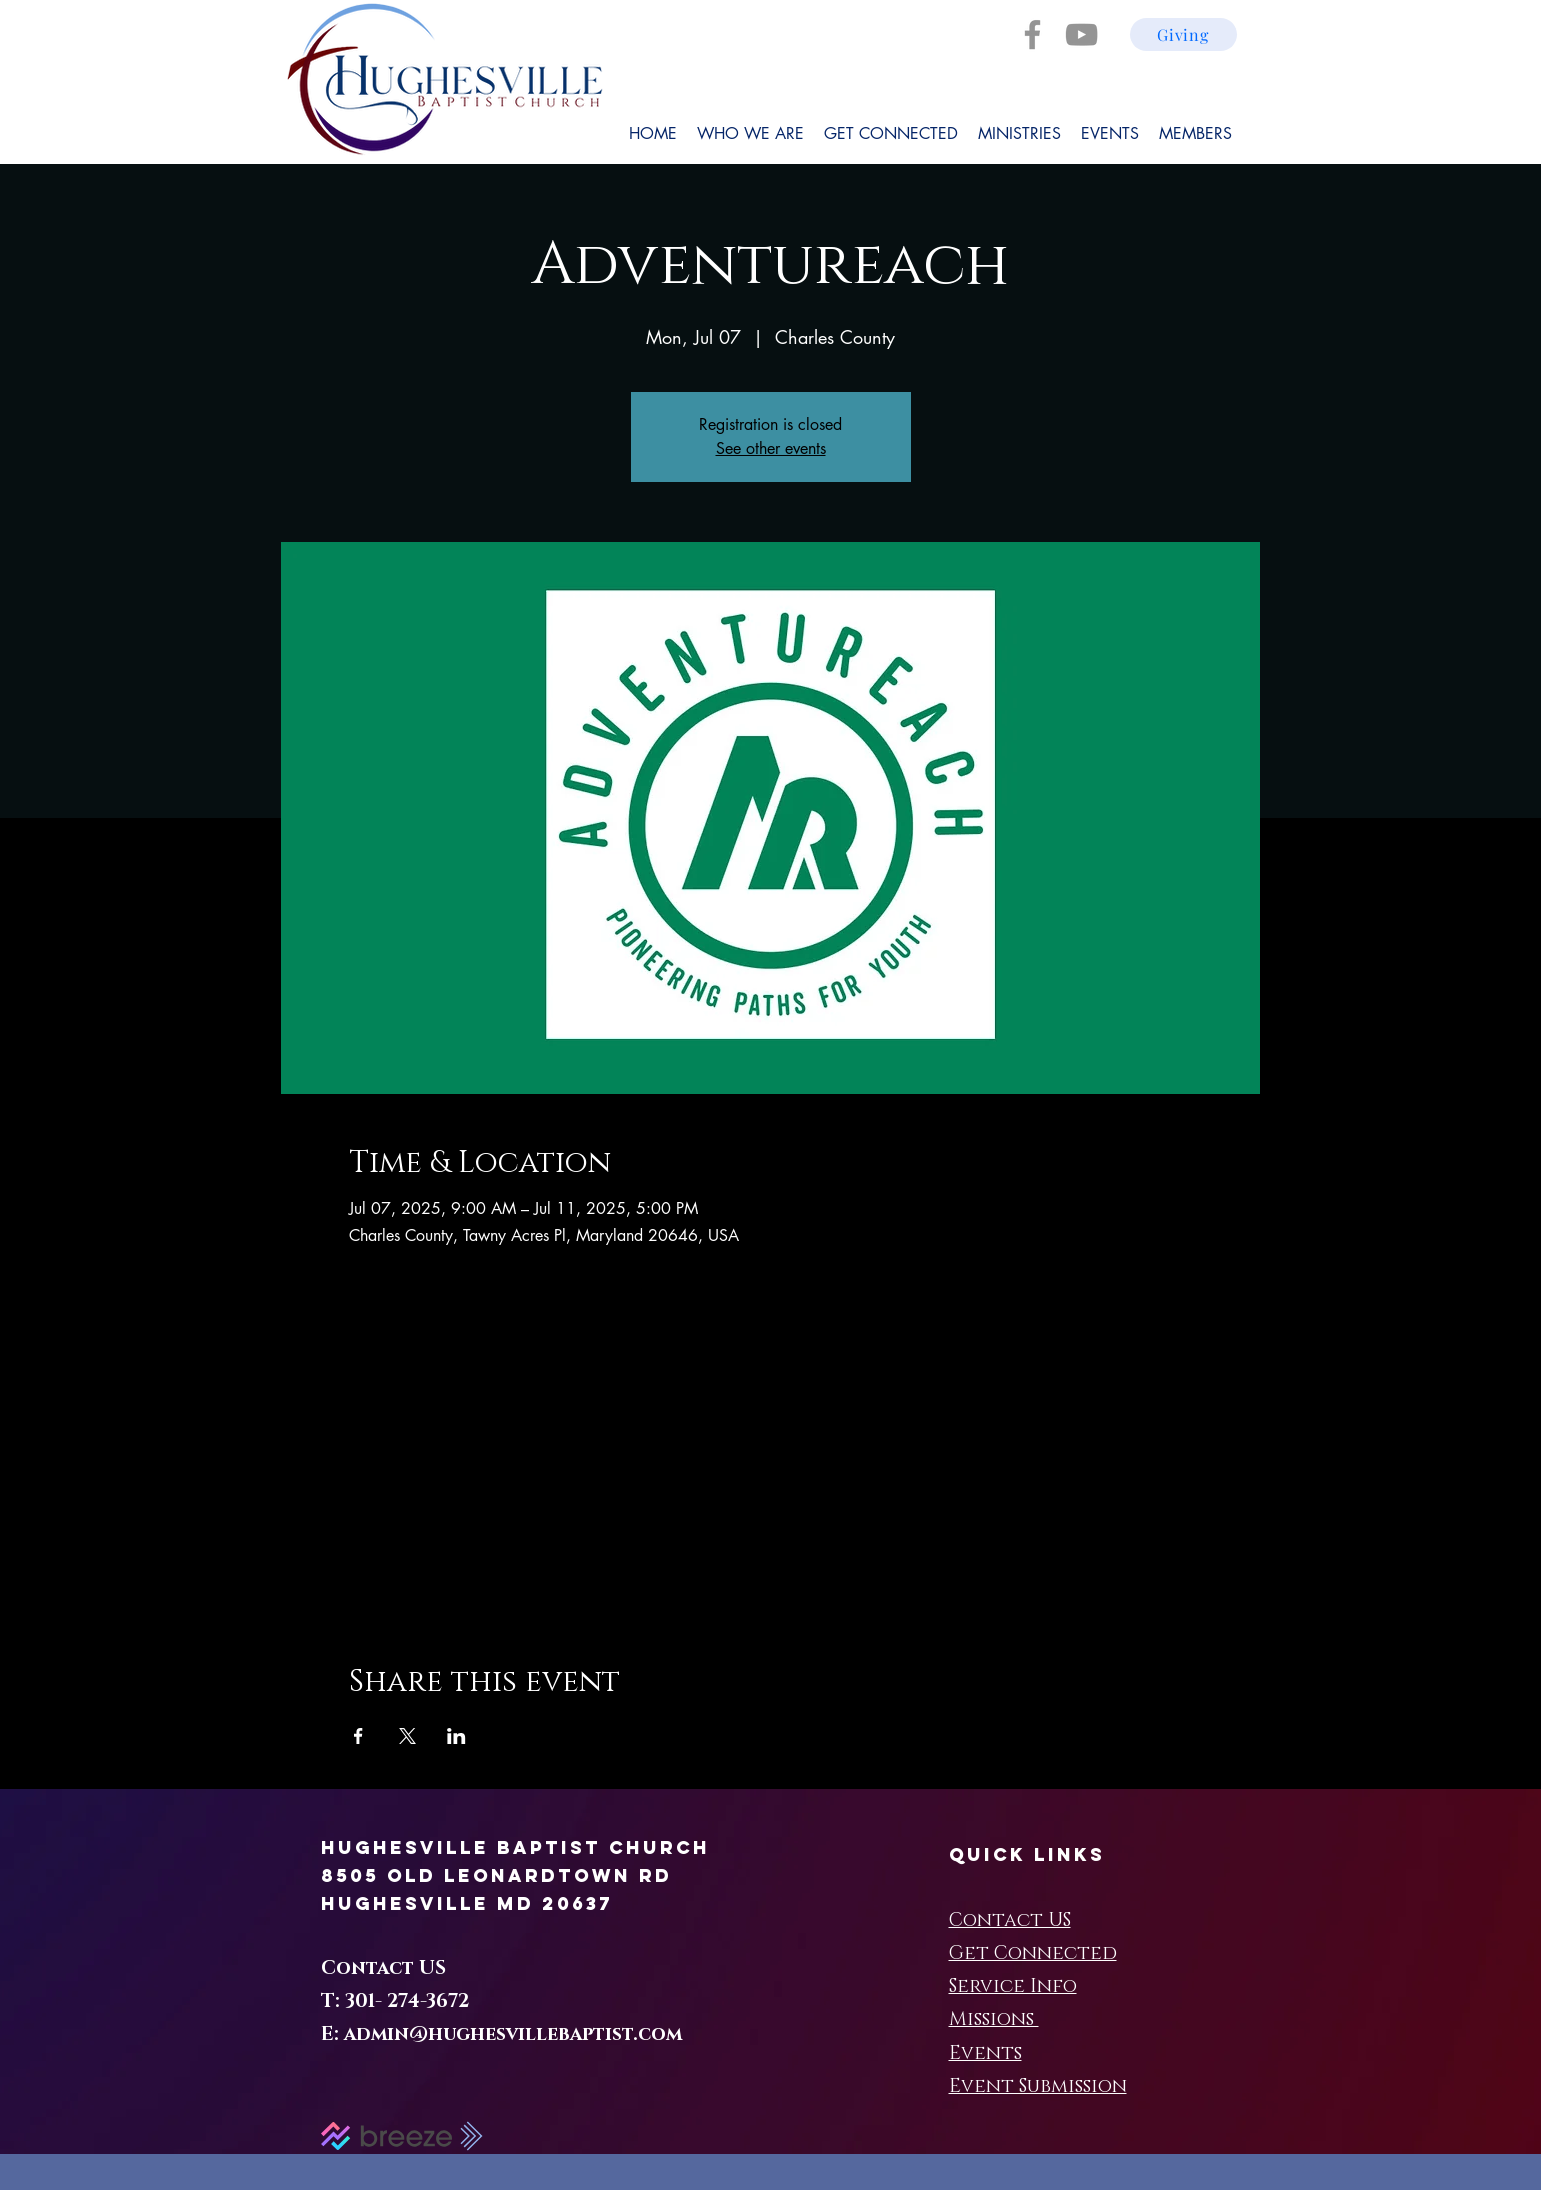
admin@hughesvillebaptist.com (513, 2034)
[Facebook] (1032, 34)
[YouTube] (1081, 34)
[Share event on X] (407, 1736)
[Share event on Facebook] (358, 1736)
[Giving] (1183, 34)
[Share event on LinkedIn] (456, 1736)
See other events (771, 448)
